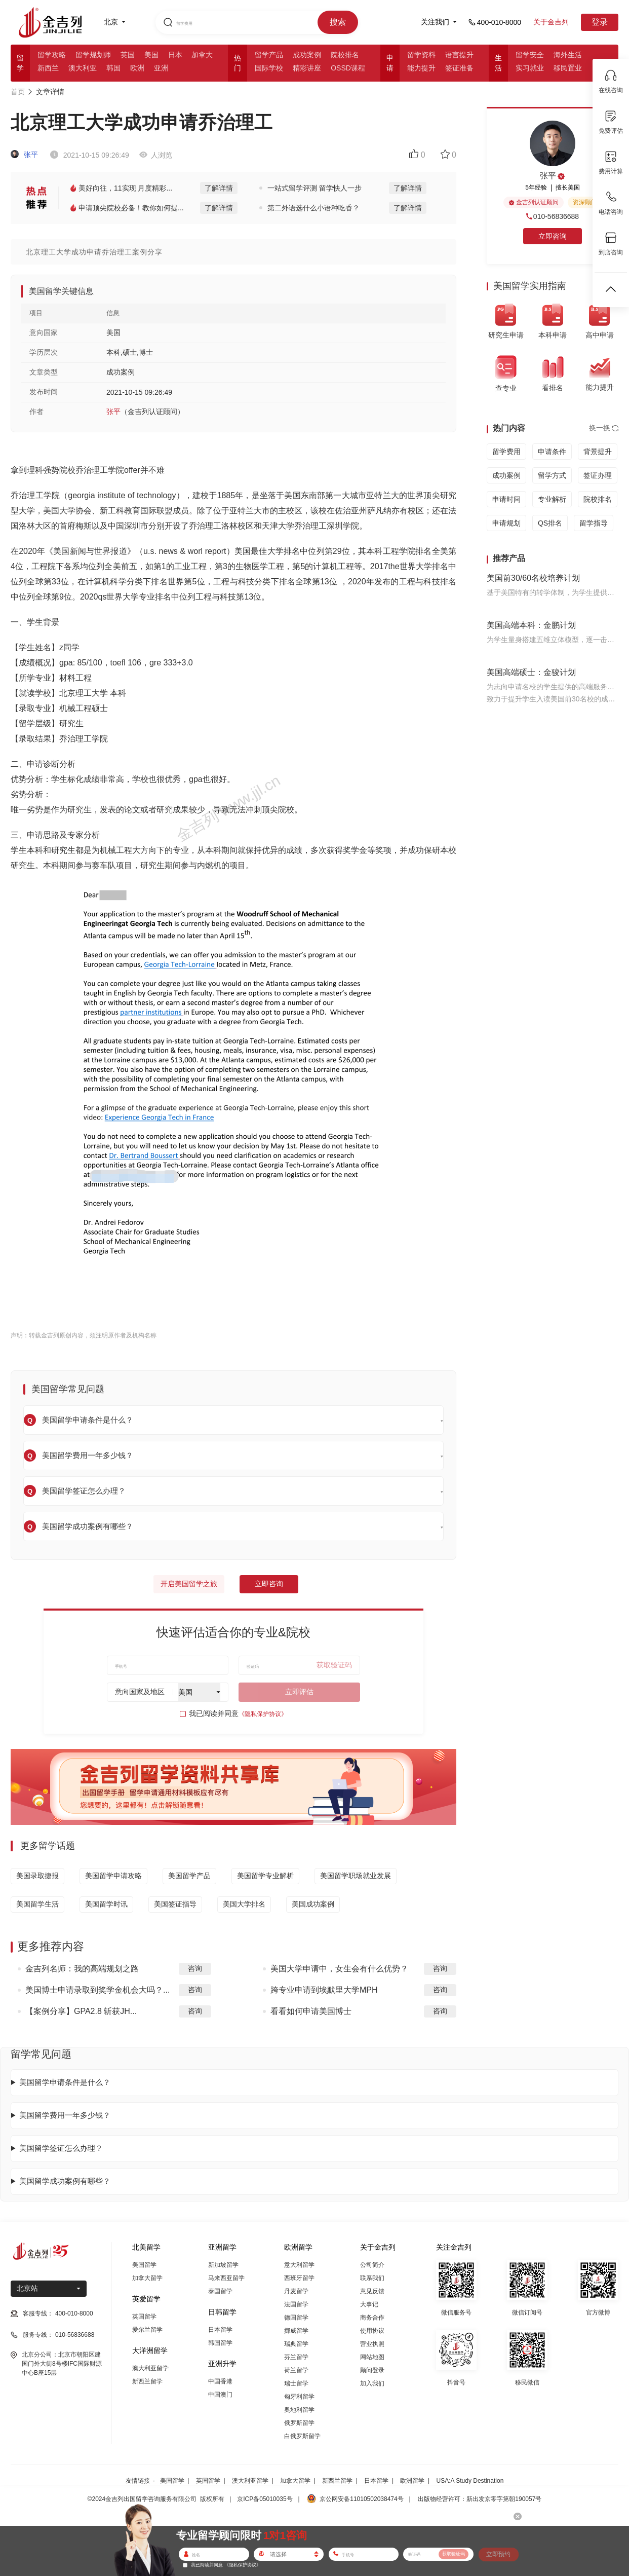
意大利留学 (299, 2264)
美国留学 (144, 2264)
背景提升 (597, 451)
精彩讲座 (307, 68)
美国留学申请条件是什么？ (64, 2082)
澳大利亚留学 (150, 2368)
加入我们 (372, 2383)
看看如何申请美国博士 (310, 2011)
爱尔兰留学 (147, 2329)
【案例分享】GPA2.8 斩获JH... (81, 2011)
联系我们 (372, 2278)
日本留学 (220, 2329)
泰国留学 (220, 2291)
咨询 (195, 1968)
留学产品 (269, 55)
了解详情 (219, 188)
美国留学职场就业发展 (355, 1876)
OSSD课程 (348, 68)
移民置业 (568, 68)
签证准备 (459, 68)
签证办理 (597, 475)
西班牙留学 (299, 2278)
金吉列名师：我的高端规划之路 (82, 1968)
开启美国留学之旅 (189, 1584)
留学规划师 (93, 55)
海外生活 (568, 55)
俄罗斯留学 (299, 2422)
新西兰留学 (147, 2381)
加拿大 (202, 55)
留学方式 (552, 475)
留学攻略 (51, 55)
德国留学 (296, 2317)
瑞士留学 (296, 2383)
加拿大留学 (147, 2278)
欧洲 (137, 68)
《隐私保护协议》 (263, 1714)
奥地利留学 (299, 2409)
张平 (24, 155)
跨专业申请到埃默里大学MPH (324, 1990)
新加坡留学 (223, 2264)
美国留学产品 (189, 1876)
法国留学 (296, 2304)
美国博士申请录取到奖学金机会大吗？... (97, 1990)
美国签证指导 (175, 1904)
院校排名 (345, 55)
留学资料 (421, 55)
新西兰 (48, 68)
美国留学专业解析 (265, 1876)
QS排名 (550, 523)
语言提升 (459, 55)
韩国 (113, 68)
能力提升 (421, 68)
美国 (151, 55)
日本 (175, 55)
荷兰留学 (296, 2370)
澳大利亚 (82, 68)
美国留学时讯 (106, 1904)
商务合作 (372, 2317)
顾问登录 (372, 2370)
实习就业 (530, 68)
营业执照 (372, 2343)
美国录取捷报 (37, 1876)
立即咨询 (269, 1584)
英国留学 (144, 2316)
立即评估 (299, 1692)
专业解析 (552, 499)
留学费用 (506, 451)
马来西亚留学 (226, 2278)
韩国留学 (220, 2342)
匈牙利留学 (299, 2396)
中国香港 (220, 2381)
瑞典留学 (296, 2343)
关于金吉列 (551, 22)
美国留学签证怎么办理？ (61, 2148)
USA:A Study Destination (470, 2480)
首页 (18, 92)
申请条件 (552, 451)
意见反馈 (372, 2291)
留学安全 (530, 55)
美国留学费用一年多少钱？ (64, 2115)
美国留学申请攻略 (113, 1876)
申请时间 (506, 499)
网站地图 (372, 2357)
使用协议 (372, 2330)
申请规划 (506, 523)
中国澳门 (220, 2394)
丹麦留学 (296, 2291)
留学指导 (593, 523)
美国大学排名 (244, 1904)
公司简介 (372, 2264)
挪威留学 (296, 2330)
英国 (128, 55)
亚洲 (161, 68)
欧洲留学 (412, 2480)
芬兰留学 (296, 2357)
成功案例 (307, 55)
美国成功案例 (313, 1904)
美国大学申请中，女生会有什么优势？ (339, 1968)
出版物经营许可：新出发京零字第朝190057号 (479, 2499)
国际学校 (269, 68)
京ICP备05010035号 (264, 2499)
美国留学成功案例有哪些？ (64, 2181)
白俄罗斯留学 (302, 2436)
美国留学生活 (37, 1904)
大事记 (369, 2304)
